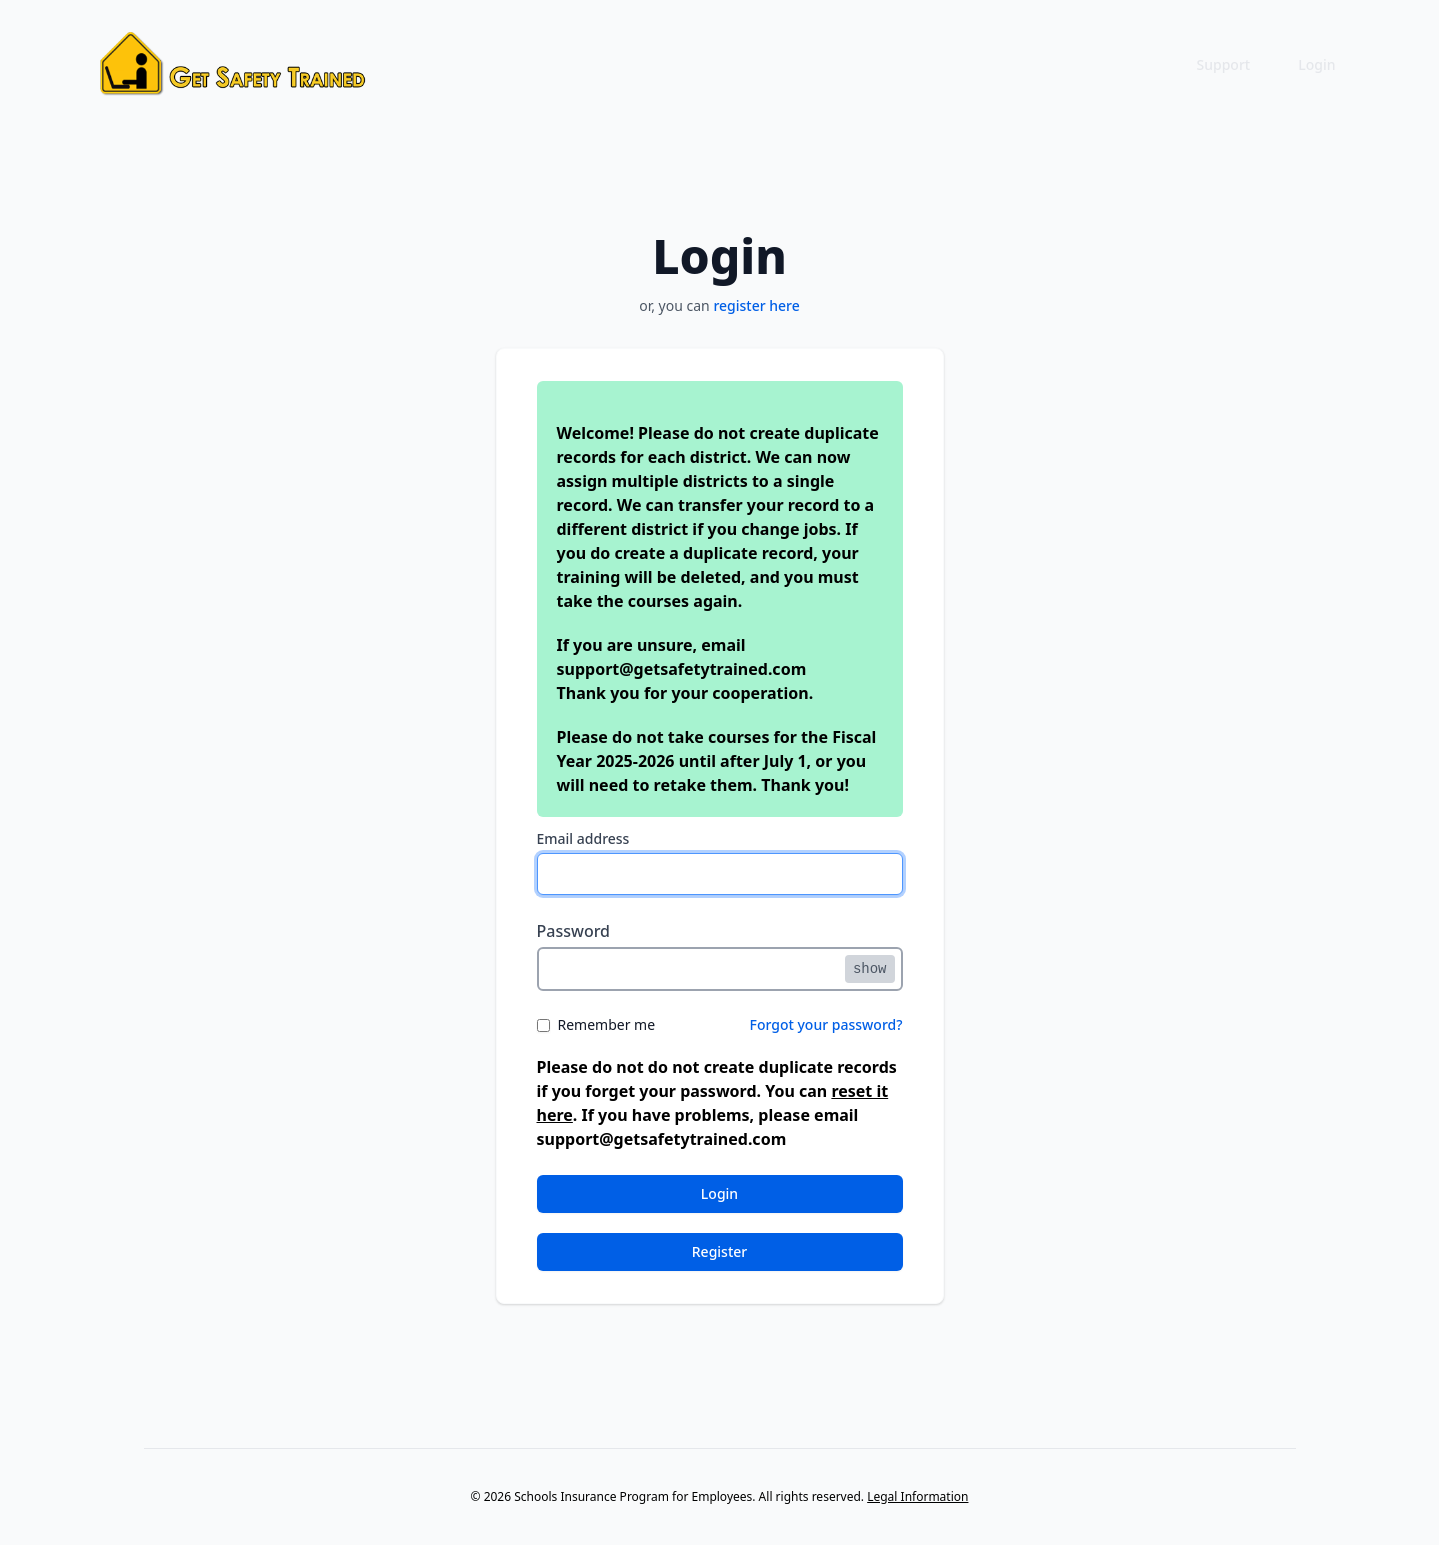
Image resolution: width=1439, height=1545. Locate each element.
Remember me (607, 1024)
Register (719, 1251)
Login (1316, 64)
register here (756, 305)
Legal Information (917, 1496)
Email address (583, 838)
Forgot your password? (826, 1024)
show (870, 969)
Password (574, 931)
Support (1224, 64)
